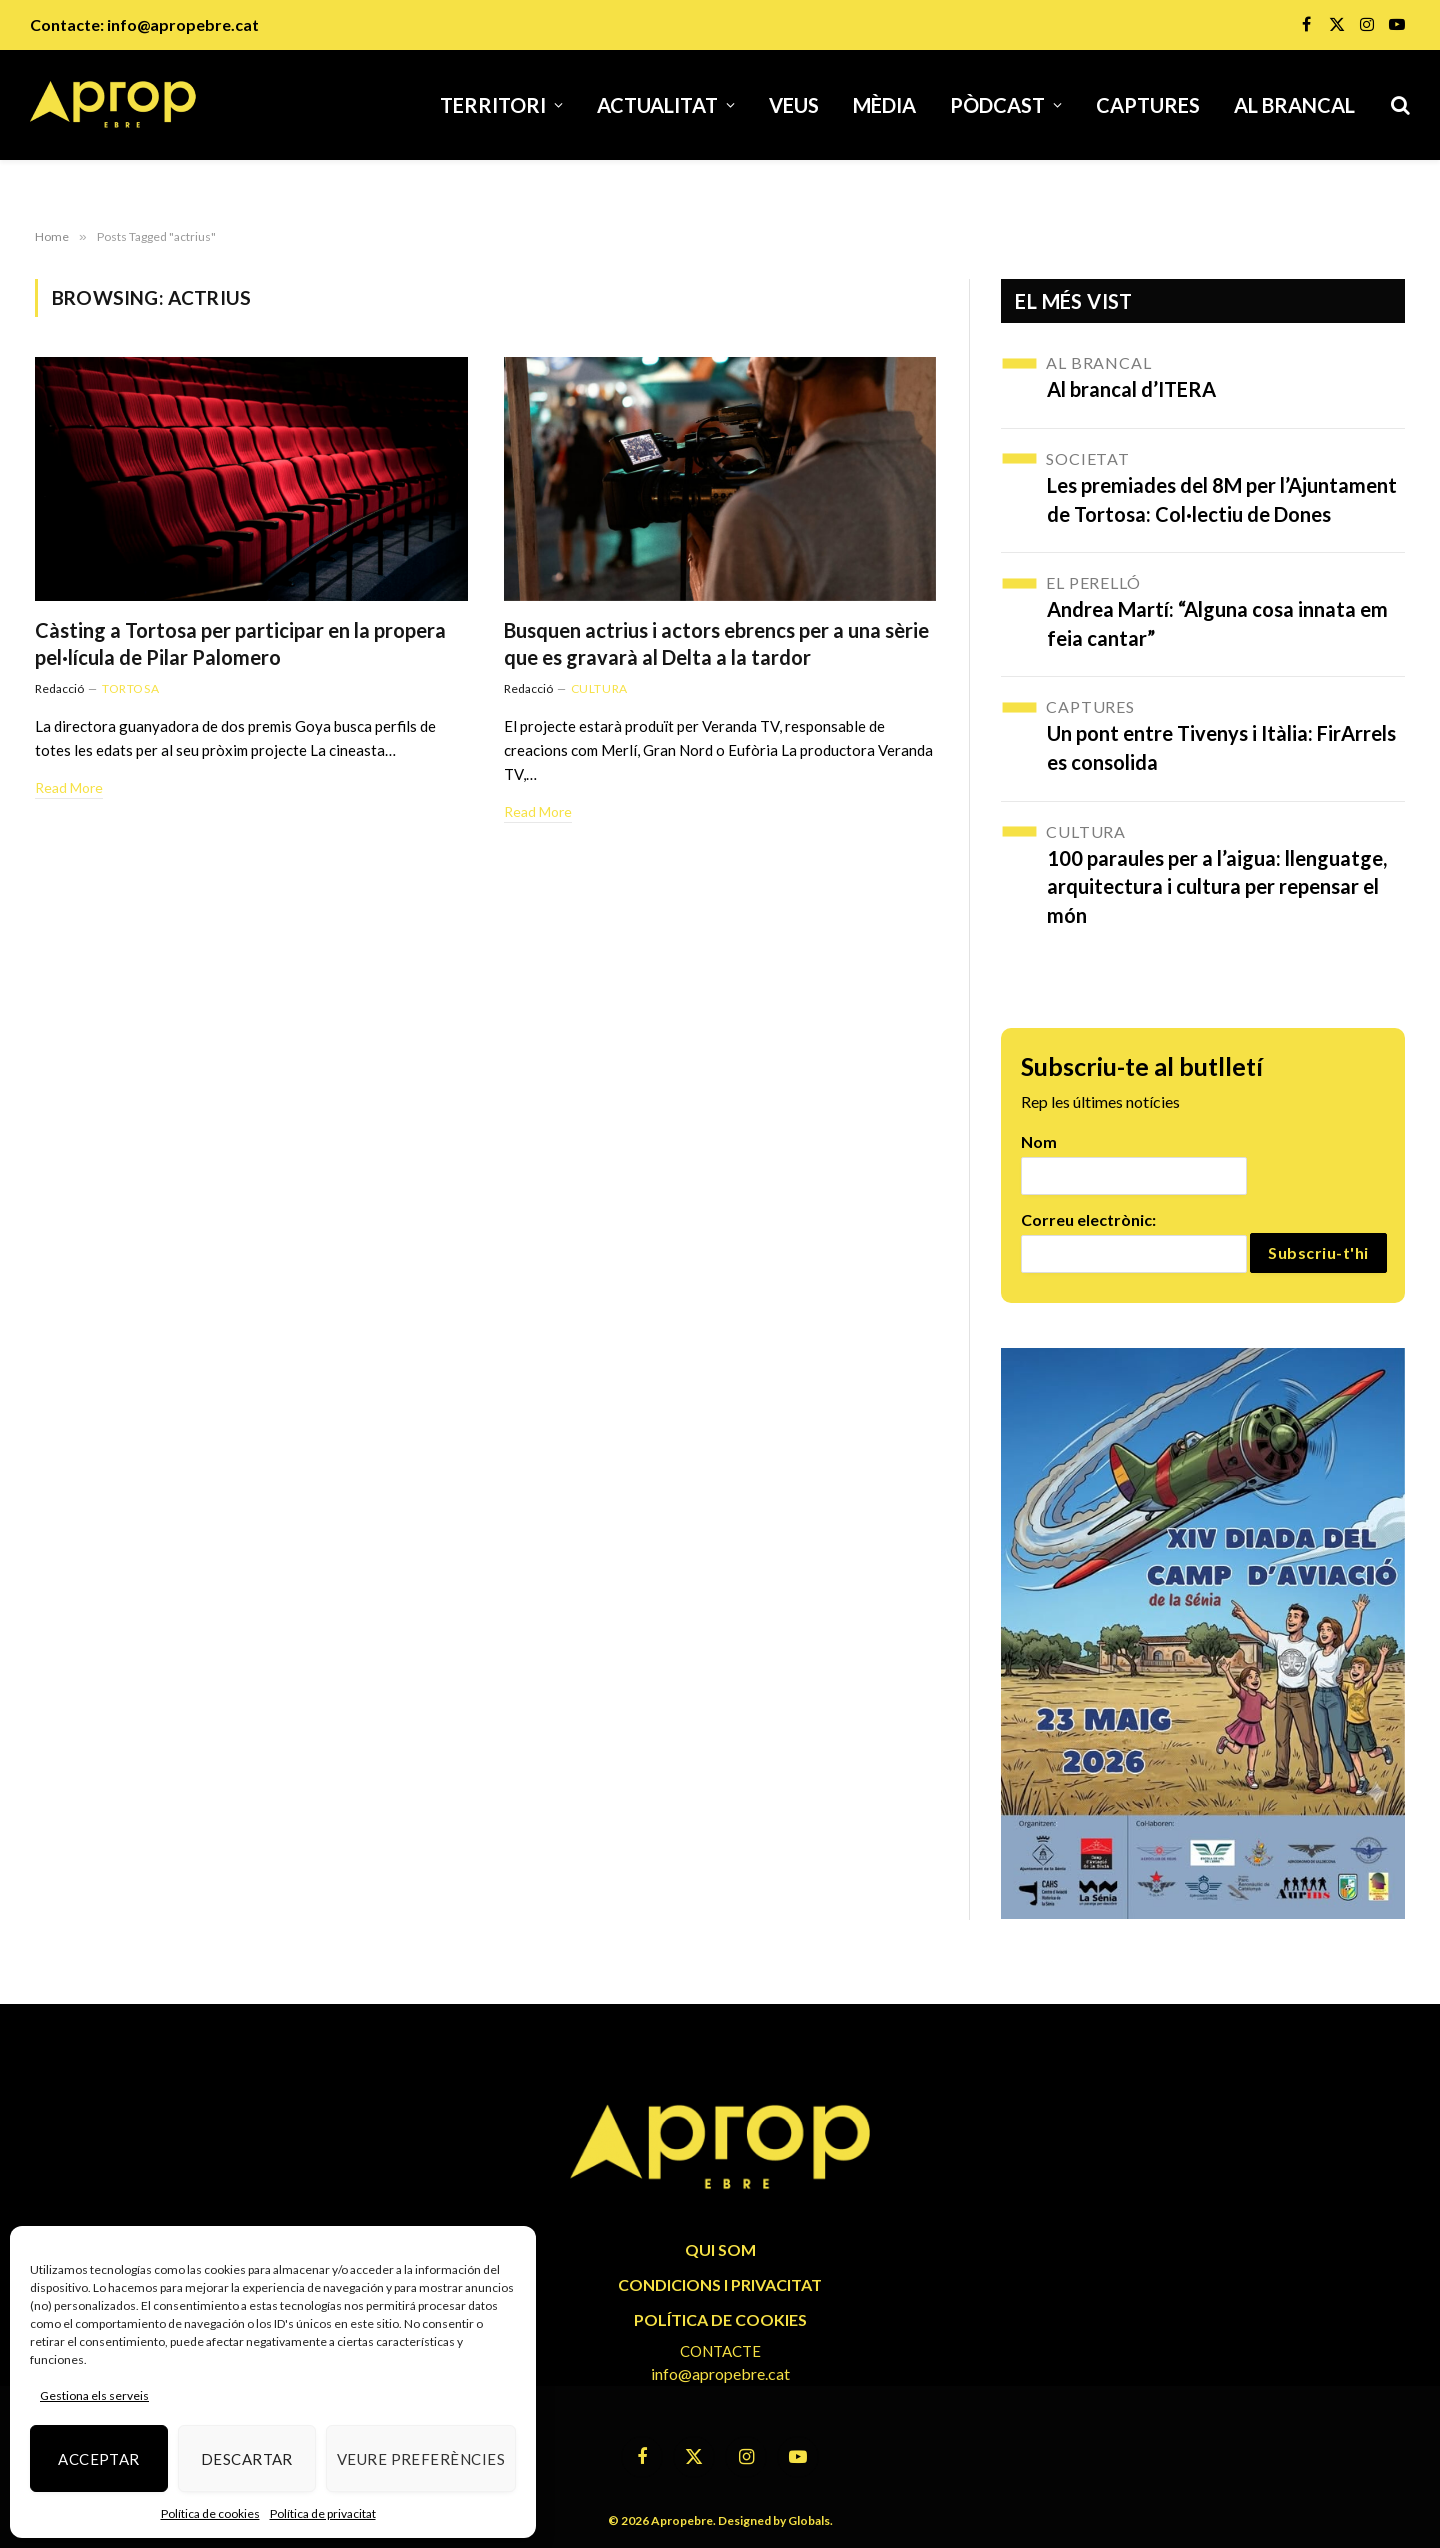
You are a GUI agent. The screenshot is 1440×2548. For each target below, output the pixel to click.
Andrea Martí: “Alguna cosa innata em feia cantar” (1217, 623)
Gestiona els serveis (94, 2395)
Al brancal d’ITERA (1131, 389)
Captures (1148, 105)
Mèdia (884, 105)
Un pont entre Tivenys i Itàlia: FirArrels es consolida (1221, 747)
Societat (1087, 458)
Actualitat (657, 105)
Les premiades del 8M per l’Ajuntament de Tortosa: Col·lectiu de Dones (1222, 499)
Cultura (599, 688)
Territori (493, 105)
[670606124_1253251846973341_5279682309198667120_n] (1203, 1633)
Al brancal (1294, 105)
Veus (794, 105)
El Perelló (1093, 582)
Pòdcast (997, 105)
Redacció (59, 688)
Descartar (247, 2459)
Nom (1039, 1141)
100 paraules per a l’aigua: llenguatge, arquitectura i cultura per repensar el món (1217, 886)
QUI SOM (720, 2249)
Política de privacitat (323, 2513)
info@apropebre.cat (183, 24)
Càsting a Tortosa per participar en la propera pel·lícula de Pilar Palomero (240, 643)
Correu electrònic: (1088, 1219)
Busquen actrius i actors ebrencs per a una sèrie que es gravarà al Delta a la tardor (716, 643)
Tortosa (130, 688)
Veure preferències (421, 2459)
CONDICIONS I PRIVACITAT (720, 2284)
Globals (809, 2520)
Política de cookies (210, 2513)
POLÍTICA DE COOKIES (720, 2319)
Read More (69, 787)
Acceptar (99, 2459)
